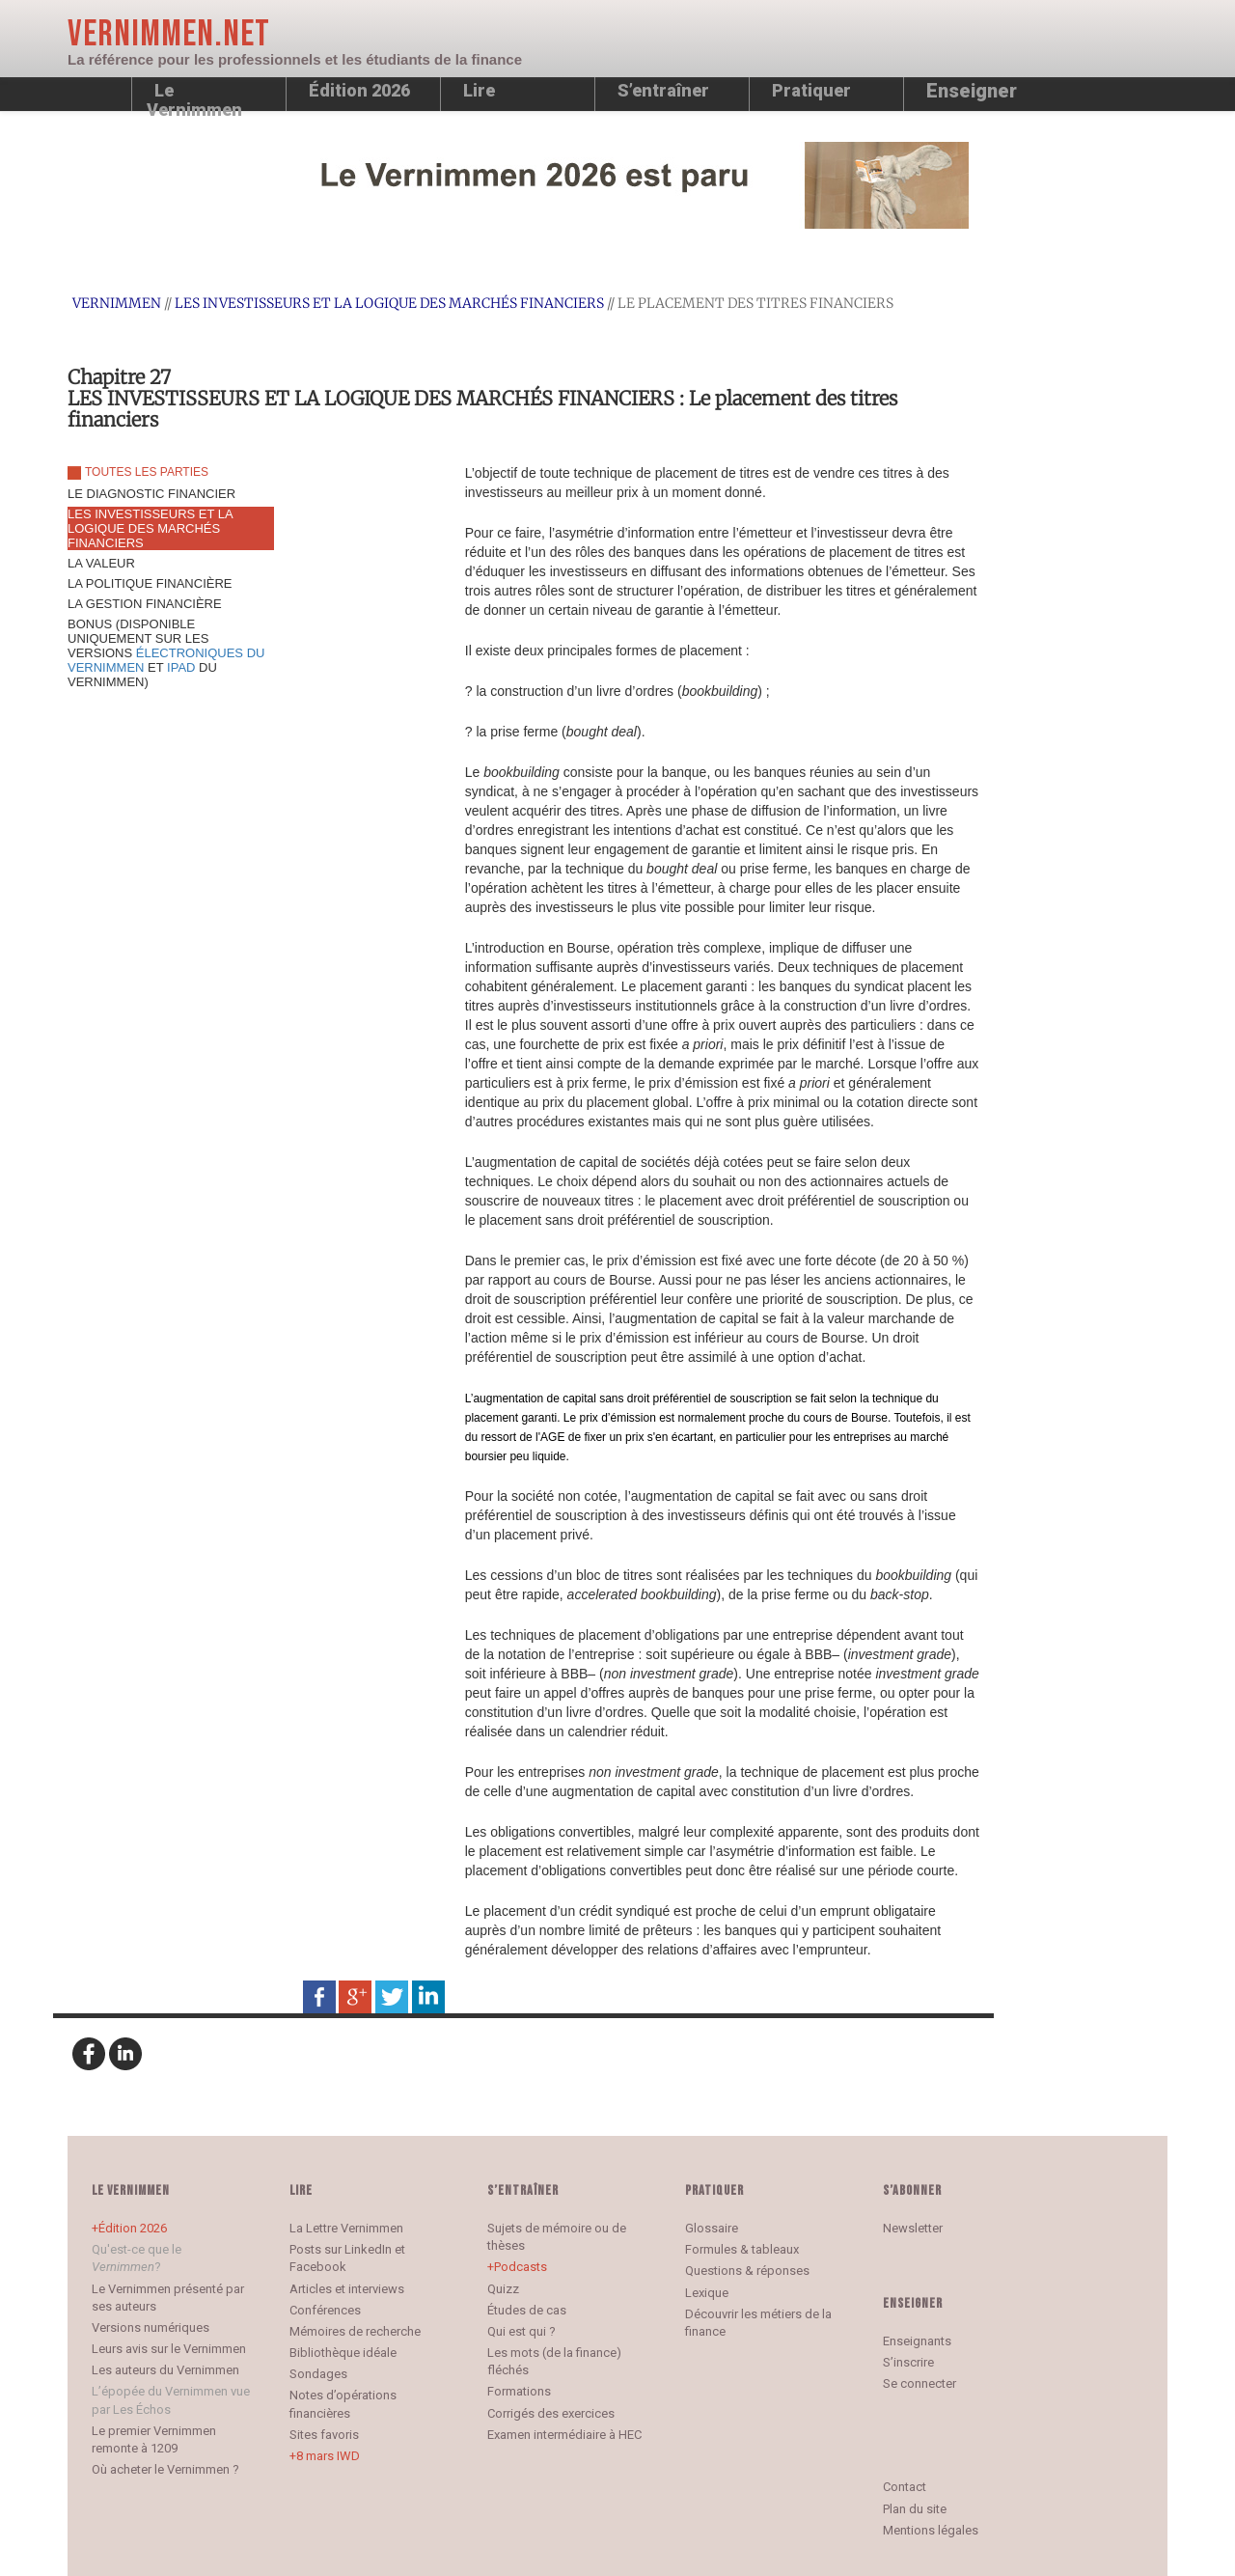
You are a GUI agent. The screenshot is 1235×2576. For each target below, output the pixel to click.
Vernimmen (116, 303)
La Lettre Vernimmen (346, 2228)
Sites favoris (324, 2434)
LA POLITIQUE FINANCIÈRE (150, 583)
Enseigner (971, 90)
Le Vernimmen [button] (194, 95)
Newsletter (913, 2228)
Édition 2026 (132, 2228)
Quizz (503, 2289)
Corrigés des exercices (551, 2413)
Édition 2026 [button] (359, 90)
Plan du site (915, 2509)
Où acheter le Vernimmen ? (165, 2469)
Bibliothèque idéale (343, 2352)
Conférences (325, 2310)
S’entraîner (663, 90)
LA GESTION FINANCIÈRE (145, 603)
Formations (519, 2391)
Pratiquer (811, 90)
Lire (479, 90)
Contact (904, 2486)
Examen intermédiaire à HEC (564, 2434)
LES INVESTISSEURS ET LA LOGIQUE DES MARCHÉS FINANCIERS (389, 303)
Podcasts (520, 2266)
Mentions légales (930, 2530)
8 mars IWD (328, 2456)
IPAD (181, 667)
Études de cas (526, 2310)
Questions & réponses (747, 2270)
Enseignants (917, 2341)
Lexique (706, 2292)
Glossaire (711, 2228)
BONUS (166, 653)
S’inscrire (908, 2362)
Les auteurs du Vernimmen (165, 2370)
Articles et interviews (346, 2289)
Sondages (318, 2374)
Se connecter (919, 2383)
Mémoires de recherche (355, 2331)
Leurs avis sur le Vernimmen (169, 2348)
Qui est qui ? (521, 2331)
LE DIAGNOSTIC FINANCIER (151, 493)
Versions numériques (150, 2327)
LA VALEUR (101, 563)
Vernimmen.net (169, 34)
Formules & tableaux (742, 2249)
